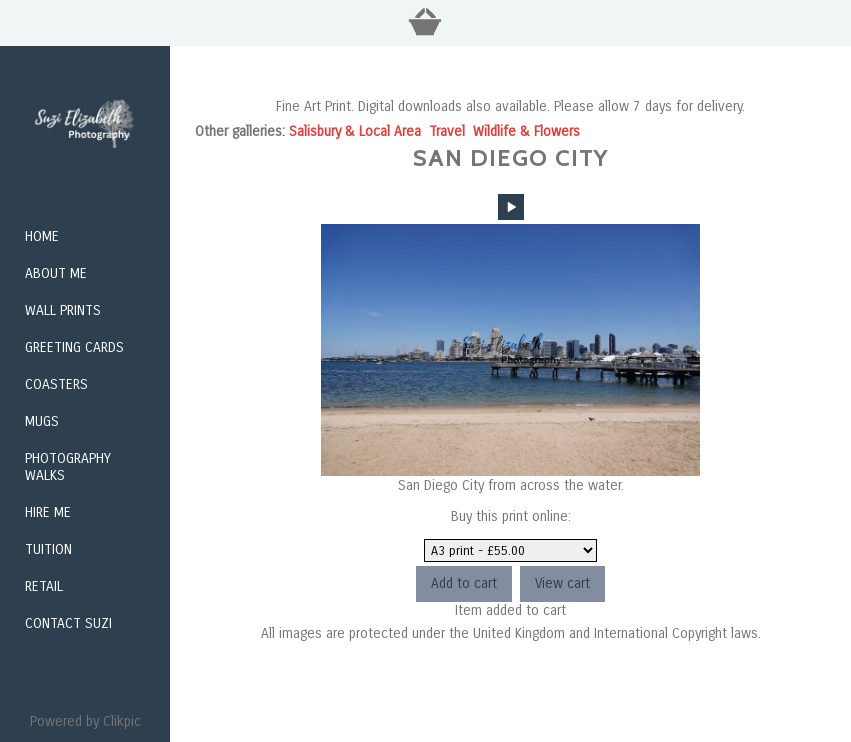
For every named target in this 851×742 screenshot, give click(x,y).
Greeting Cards (74, 347)
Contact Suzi (68, 623)
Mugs (42, 421)
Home (42, 236)
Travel (447, 131)
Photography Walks (68, 467)
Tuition (48, 549)
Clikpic (122, 721)
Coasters (56, 384)
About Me (56, 273)
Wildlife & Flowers (526, 131)
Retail (44, 586)
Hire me (48, 512)
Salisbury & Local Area (355, 131)
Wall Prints (63, 310)
